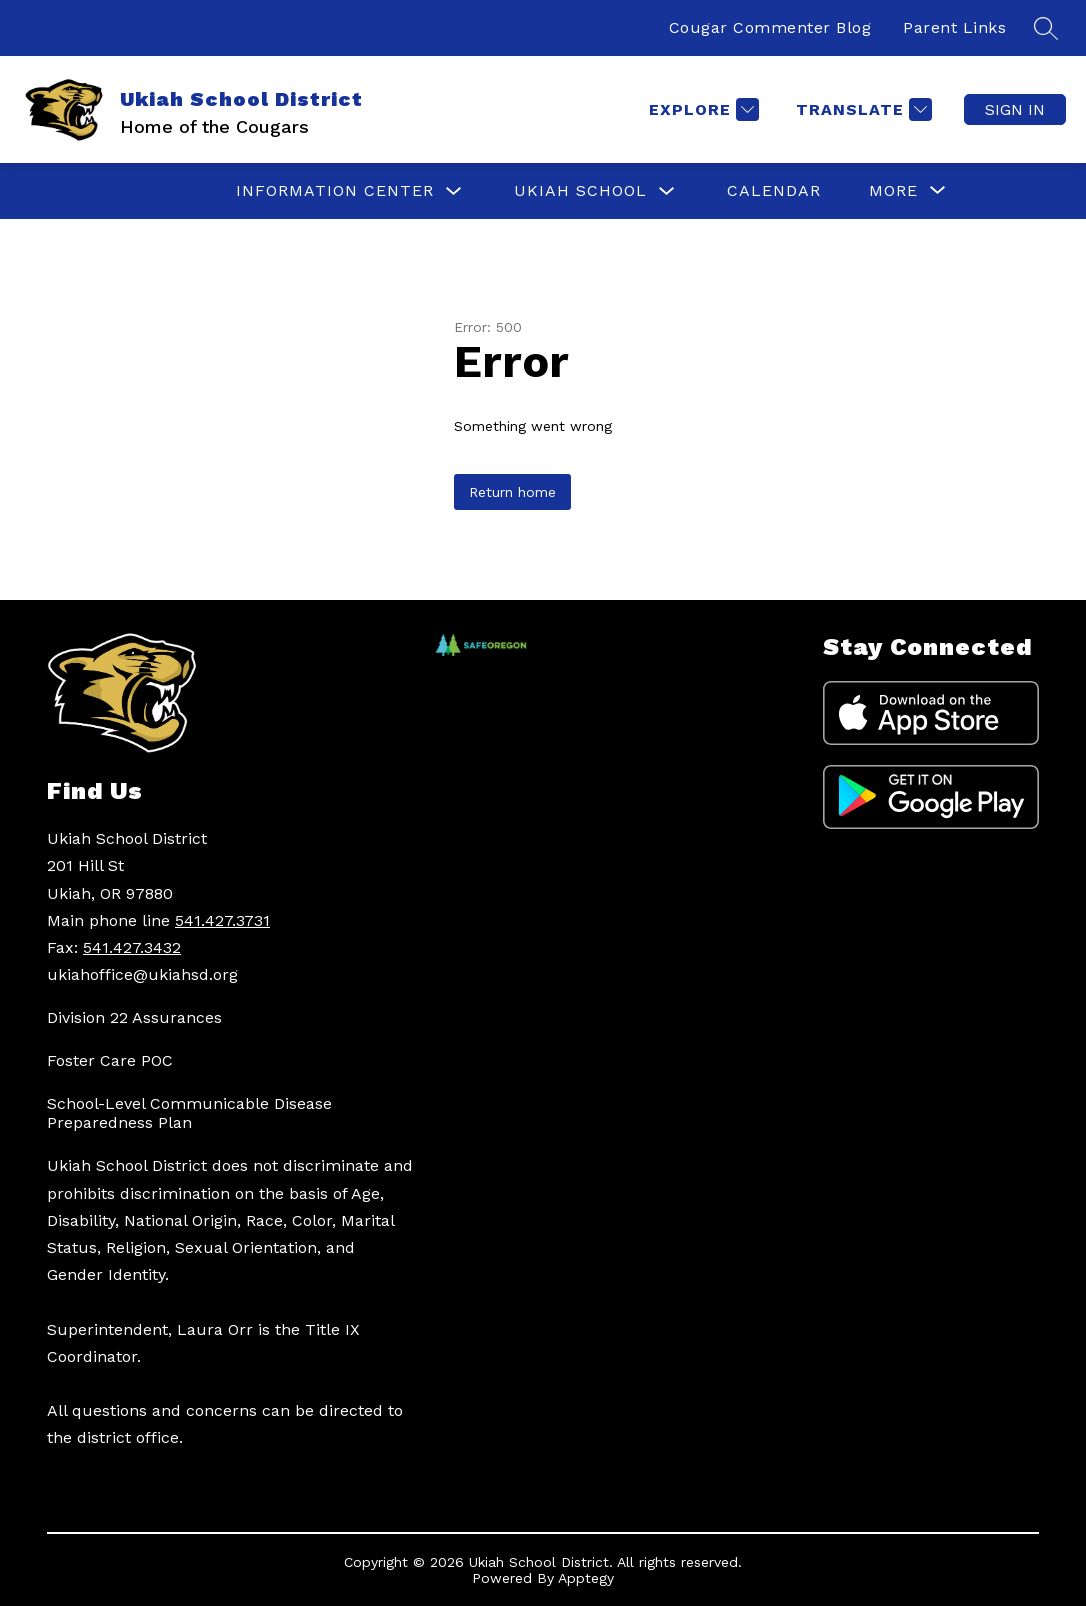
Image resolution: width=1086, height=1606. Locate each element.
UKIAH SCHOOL (580, 190)
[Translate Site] (861, 109)
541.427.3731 (222, 920)
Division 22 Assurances (134, 1017)
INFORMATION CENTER (335, 190)
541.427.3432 (132, 947)
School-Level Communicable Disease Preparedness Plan (189, 1113)
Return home (512, 492)
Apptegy (586, 1578)
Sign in (1015, 109)
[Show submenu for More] (893, 191)
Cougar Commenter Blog (770, 27)
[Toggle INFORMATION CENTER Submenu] (454, 191)
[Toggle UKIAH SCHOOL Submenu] (667, 191)
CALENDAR (774, 190)
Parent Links (954, 27)
